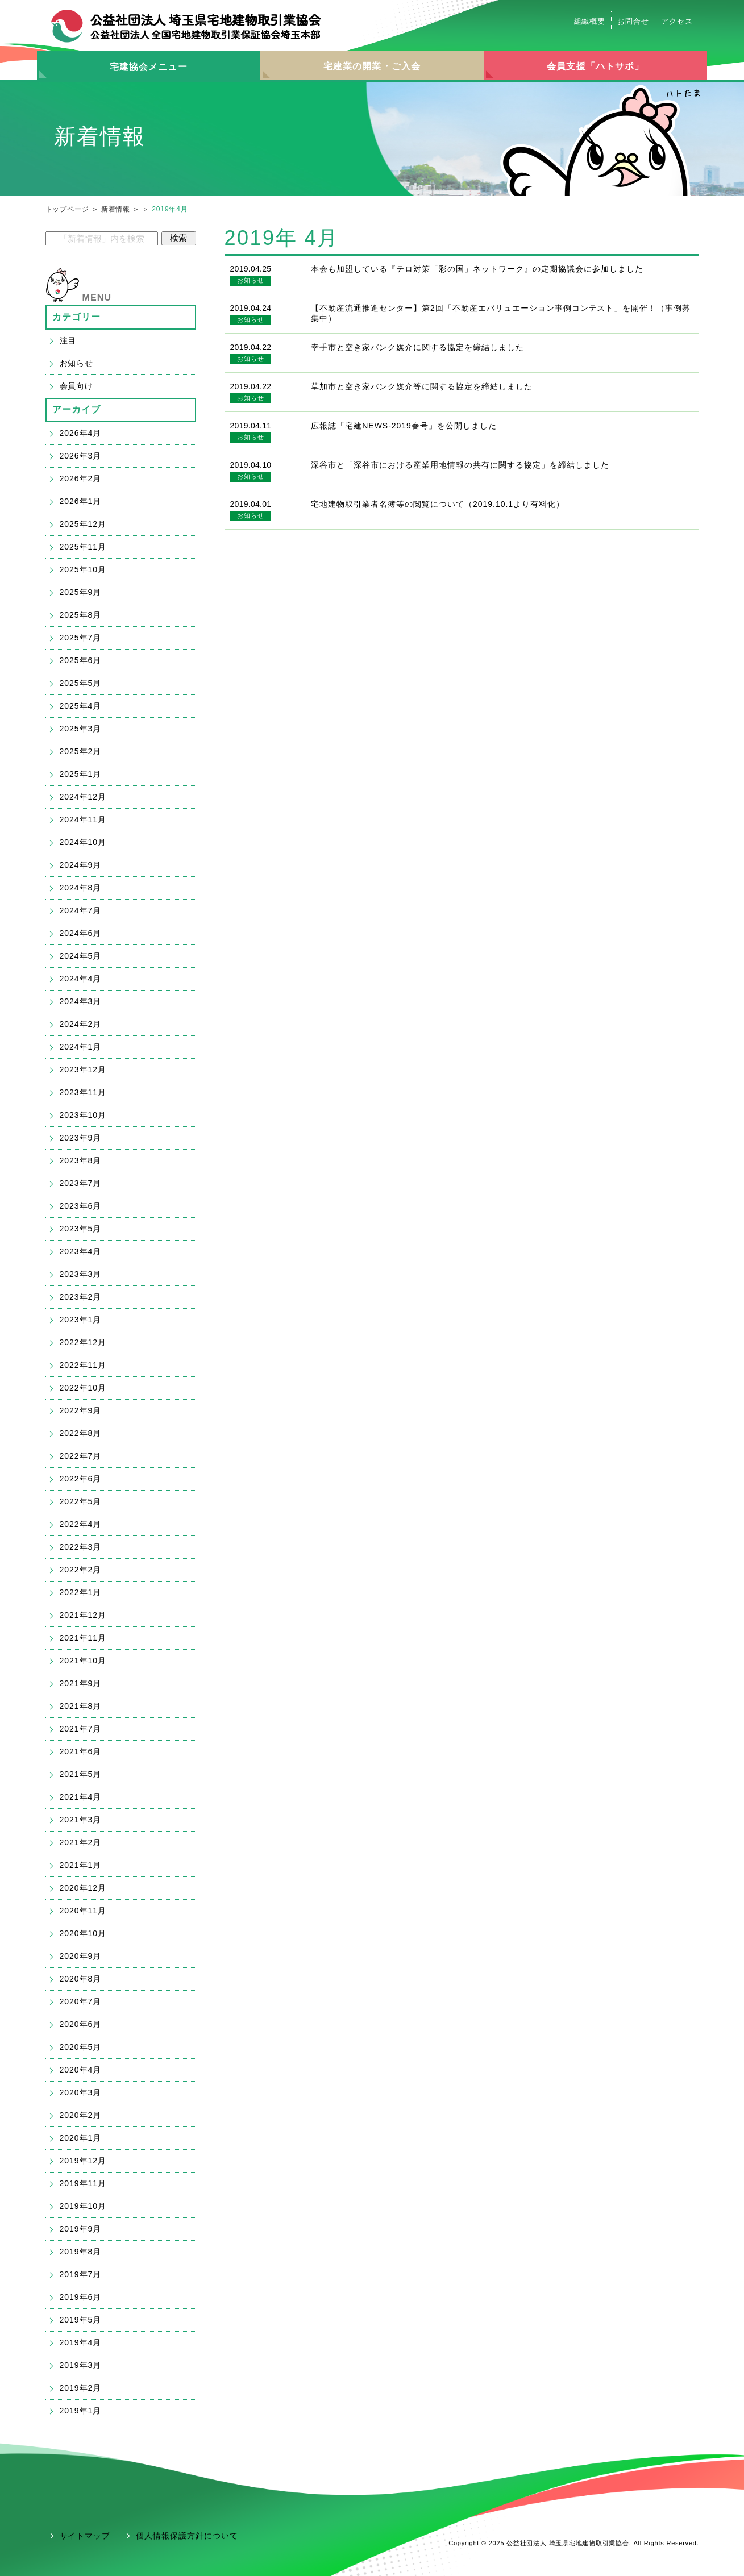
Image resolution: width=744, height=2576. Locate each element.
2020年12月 (83, 1887)
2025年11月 (83, 546)
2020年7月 (81, 2001)
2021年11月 (83, 1637)
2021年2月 (81, 1842)
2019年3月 (81, 2365)
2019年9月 (81, 2228)
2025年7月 (81, 637)
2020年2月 (81, 2115)
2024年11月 (83, 819)
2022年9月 (81, 1410)
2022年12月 (83, 1342)
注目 (68, 340)
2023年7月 (81, 1183)
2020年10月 (83, 1933)
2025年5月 (81, 683)
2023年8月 (81, 1160)
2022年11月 (83, 1365)
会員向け (77, 385)
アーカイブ (76, 409)
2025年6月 (81, 660)
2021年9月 (81, 1683)
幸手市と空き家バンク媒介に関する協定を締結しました (417, 347)
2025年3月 (81, 728)
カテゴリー (76, 317)
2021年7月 (81, 1728)
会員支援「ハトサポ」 (595, 66)
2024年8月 (81, 887)
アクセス (677, 21)
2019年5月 (81, 2319)
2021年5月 (81, 1774)
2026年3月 (81, 455)
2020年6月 (81, 2024)
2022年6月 (81, 1478)
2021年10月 (83, 1660)
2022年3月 (81, 1546)
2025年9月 (81, 592)
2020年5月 (81, 2046)
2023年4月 (81, 1251)
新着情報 (115, 209)
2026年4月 (81, 433)
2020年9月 (81, 1956)
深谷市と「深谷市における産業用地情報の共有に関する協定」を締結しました (460, 464)
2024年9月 (81, 864)
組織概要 (590, 21)
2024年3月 (81, 1001)
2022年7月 (81, 1455)
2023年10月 (83, 1115)
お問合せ (633, 21)
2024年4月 (81, 978)
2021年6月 (81, 1751)
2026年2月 (81, 478)
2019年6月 (81, 2297)
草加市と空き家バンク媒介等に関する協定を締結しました (421, 386)
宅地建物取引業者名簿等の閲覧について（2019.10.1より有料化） (437, 504)
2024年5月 (81, 955)
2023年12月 (83, 1069)
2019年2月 (81, 2387)
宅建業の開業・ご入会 (372, 66)
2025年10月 (83, 569)
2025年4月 (81, 705)
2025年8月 (81, 614)
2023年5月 (81, 1228)
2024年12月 (83, 796)
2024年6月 (81, 933)
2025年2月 (81, 751)
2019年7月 (81, 2274)
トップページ (67, 209)
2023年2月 (81, 1296)
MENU (97, 297)
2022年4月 (81, 1524)
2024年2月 (81, 1024)
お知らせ (250, 280)
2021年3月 (81, 1819)
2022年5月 (81, 1501)
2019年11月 (83, 2183)
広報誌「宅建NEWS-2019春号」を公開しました (403, 425)
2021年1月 (81, 1865)
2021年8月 (81, 1706)
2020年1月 (81, 2137)
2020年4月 (81, 2069)
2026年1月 (81, 501)
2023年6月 (81, 1205)
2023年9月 (81, 1137)
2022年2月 (81, 1569)
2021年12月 (83, 1615)
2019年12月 (83, 2160)
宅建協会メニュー (149, 67)
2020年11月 (83, 1910)
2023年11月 (83, 1092)
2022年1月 (81, 1592)
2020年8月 (81, 1978)
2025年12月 (83, 523)
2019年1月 (81, 2410)
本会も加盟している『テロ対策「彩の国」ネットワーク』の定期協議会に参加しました (477, 268)
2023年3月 (81, 1274)
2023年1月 (81, 1319)
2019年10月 (83, 2206)
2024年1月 (81, 1046)
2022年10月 (83, 1387)
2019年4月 (81, 2342)
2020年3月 (81, 2092)
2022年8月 (81, 1433)
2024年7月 (81, 910)
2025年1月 (81, 774)
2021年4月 (81, 1796)
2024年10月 (83, 842)
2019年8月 (81, 2251)
